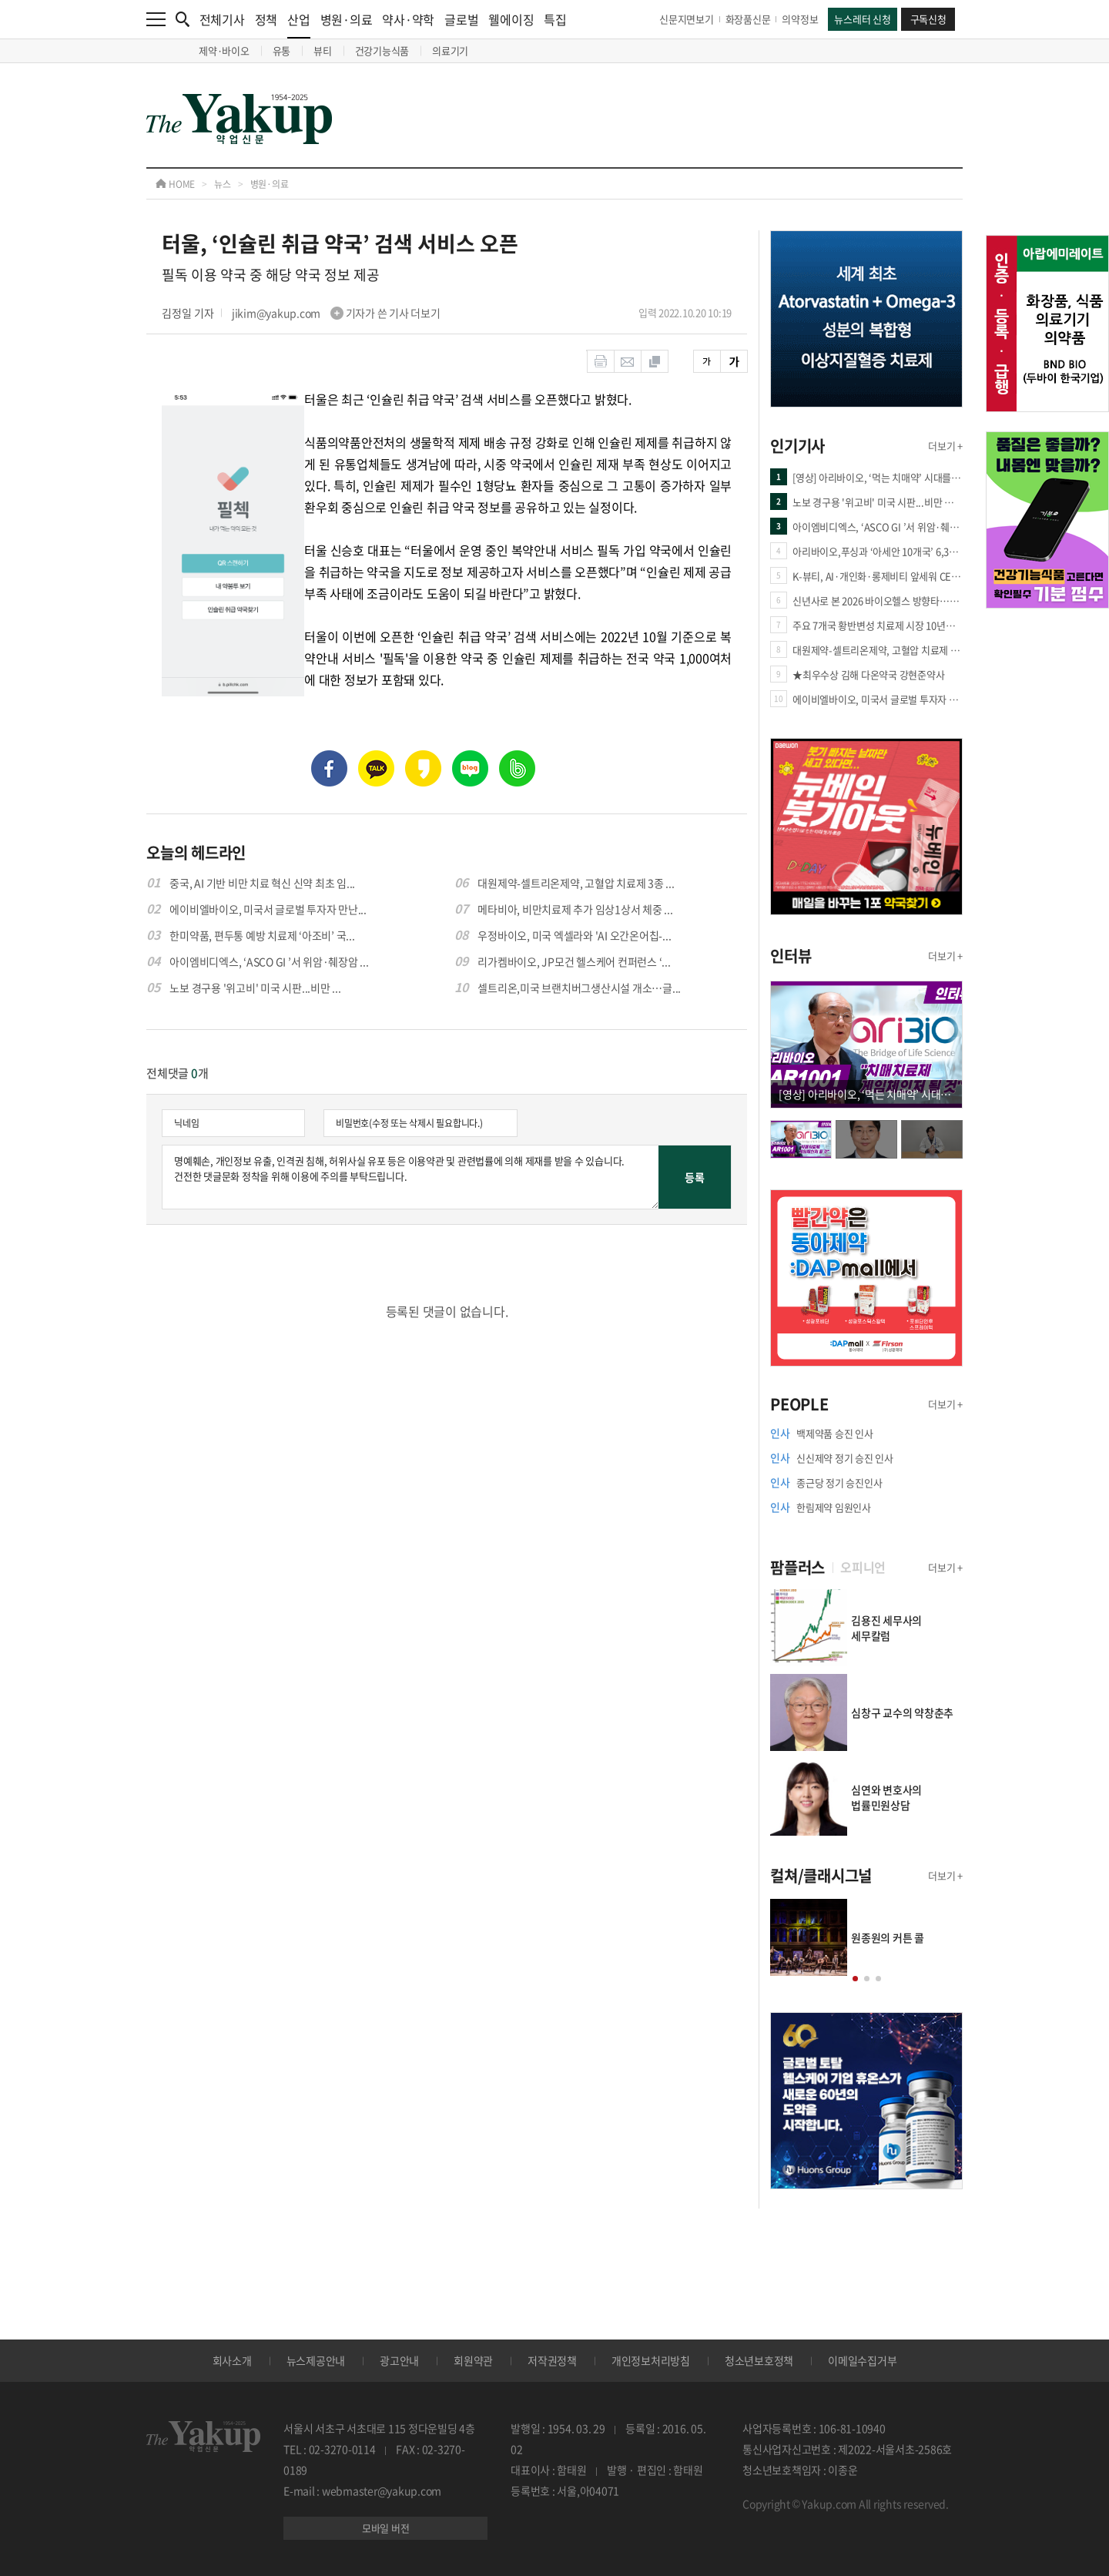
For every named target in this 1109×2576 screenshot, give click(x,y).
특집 (555, 19)
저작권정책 (552, 2360)
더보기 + (945, 445)
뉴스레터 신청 (862, 19)
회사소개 (232, 2360)
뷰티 (322, 50)
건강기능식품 (382, 50)
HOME (175, 184)
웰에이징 (511, 19)
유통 (282, 50)
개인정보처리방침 (650, 2360)
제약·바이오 (224, 50)
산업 (298, 24)
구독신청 (928, 19)
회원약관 (473, 2360)
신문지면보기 (686, 19)
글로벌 (461, 19)
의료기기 (450, 50)
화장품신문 (748, 19)
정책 (266, 19)
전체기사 (222, 19)
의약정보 (800, 19)
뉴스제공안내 (316, 2360)
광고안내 (399, 2360)
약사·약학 (408, 19)
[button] (855, 1978)
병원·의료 (346, 19)
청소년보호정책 (759, 2360)
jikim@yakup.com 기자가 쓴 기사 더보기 (336, 312)
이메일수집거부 (862, 2360)
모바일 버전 (386, 2528)
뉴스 (222, 184)
